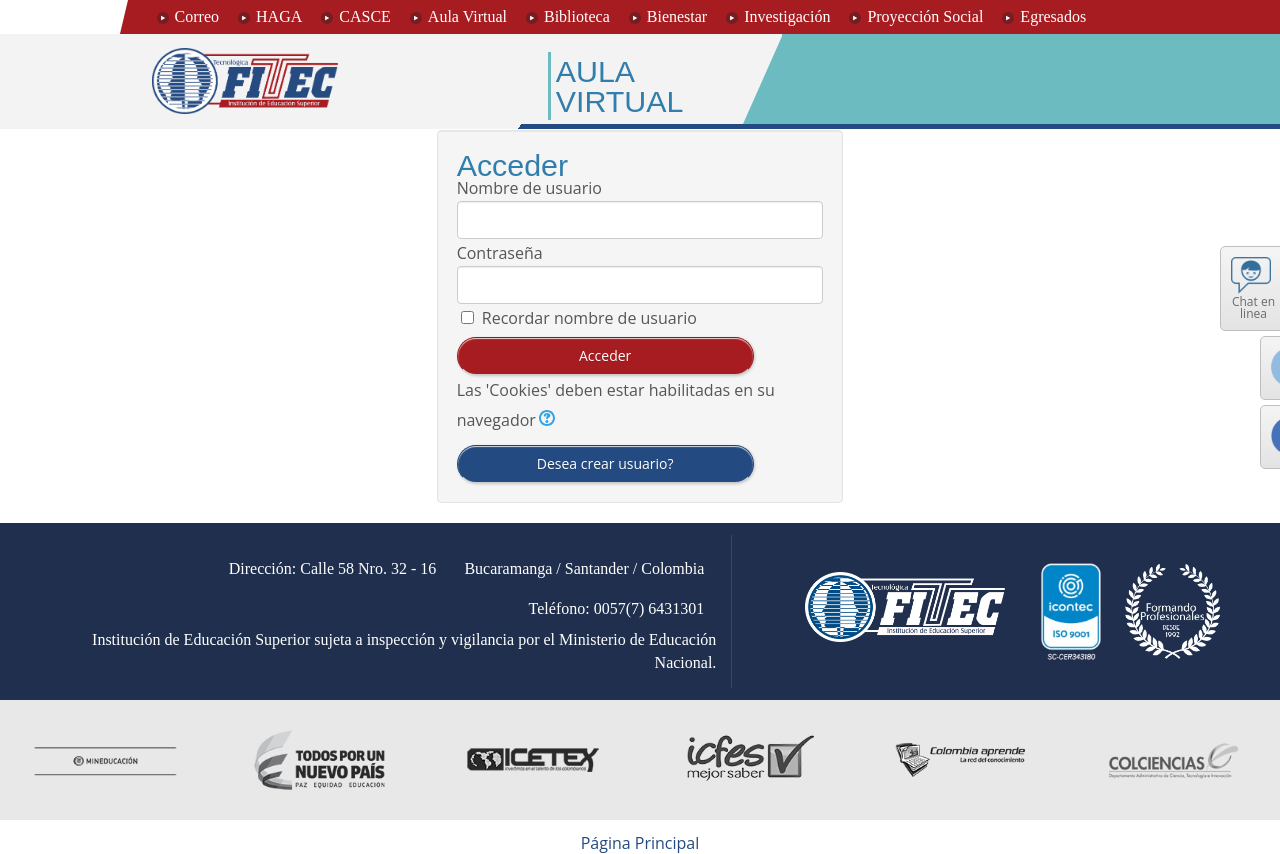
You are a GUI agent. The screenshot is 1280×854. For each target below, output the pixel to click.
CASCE (365, 16)
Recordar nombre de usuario (589, 318)
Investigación (787, 16)
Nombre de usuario (529, 188)
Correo (197, 16)
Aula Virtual (467, 16)
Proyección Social (925, 16)
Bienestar (677, 16)
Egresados (1053, 16)
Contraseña (500, 253)
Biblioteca (577, 16)
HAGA (279, 16)
